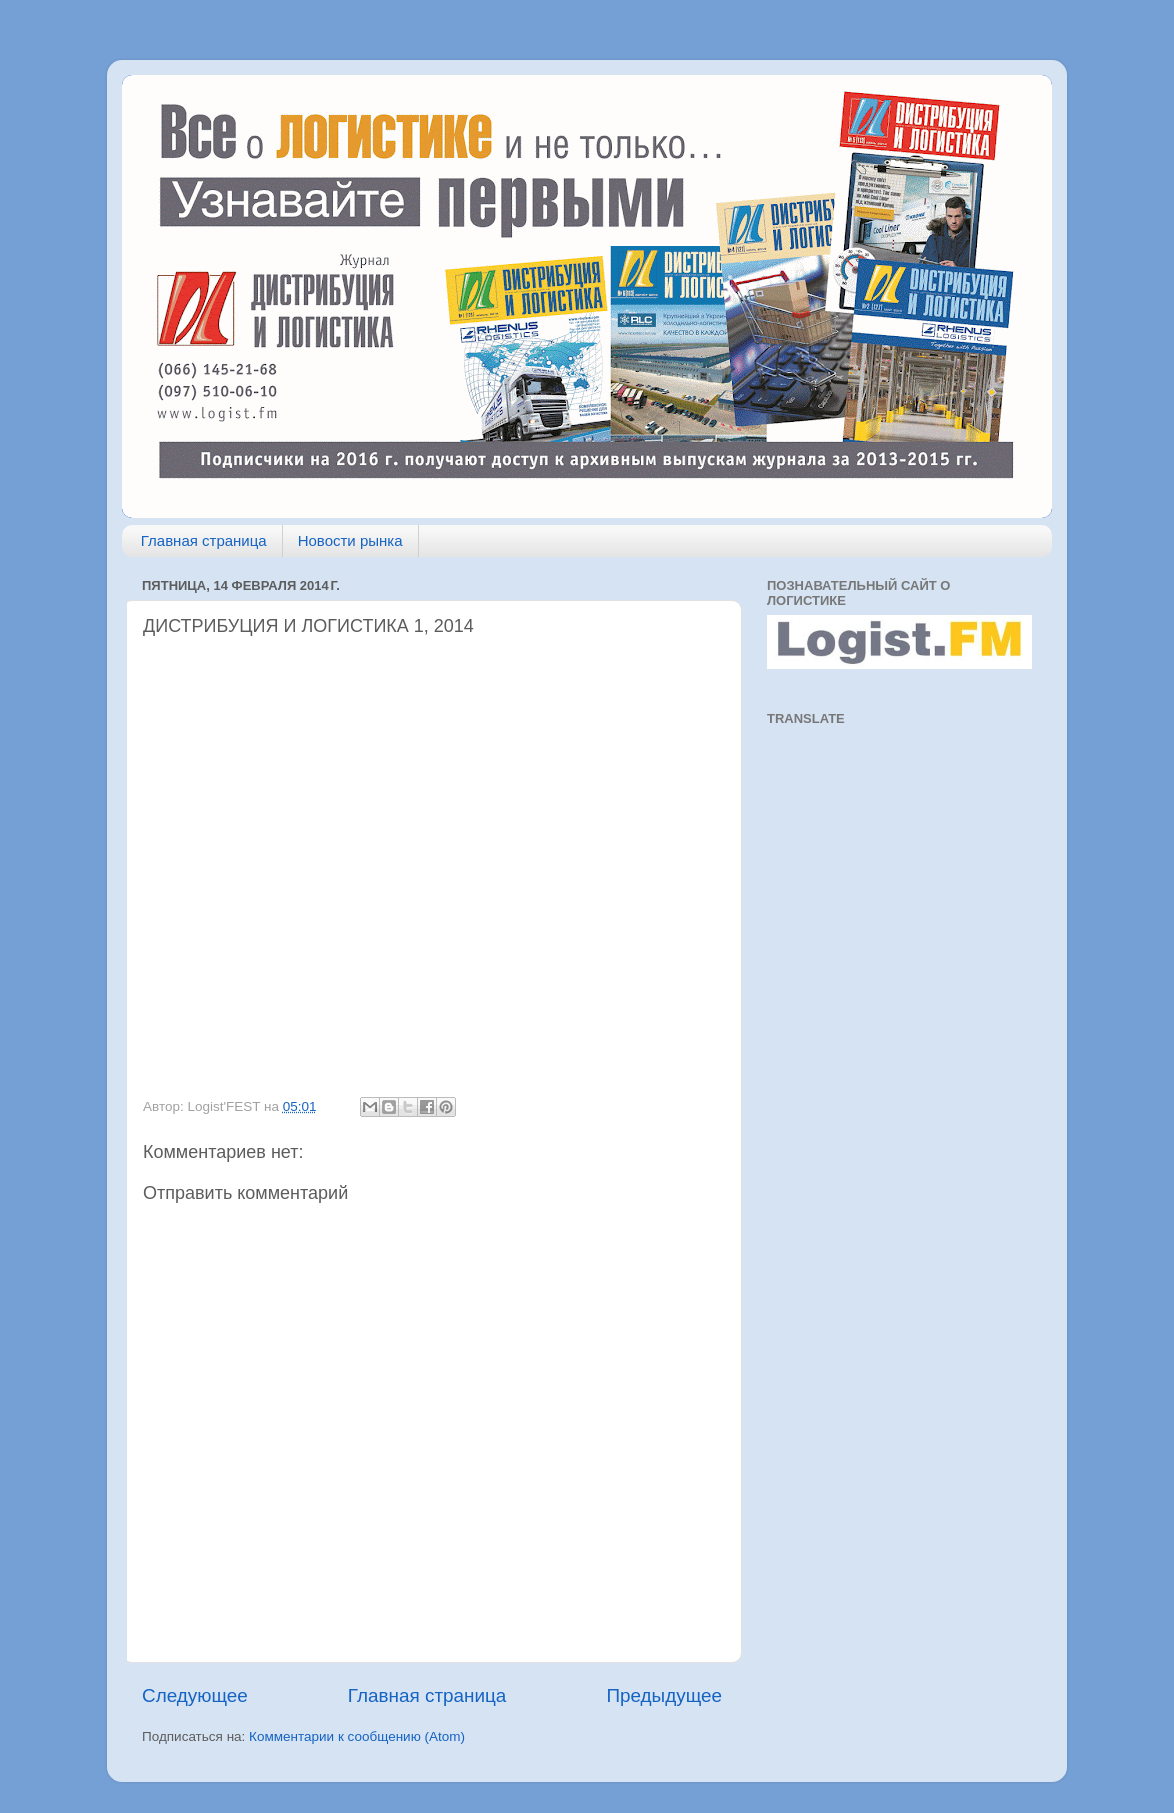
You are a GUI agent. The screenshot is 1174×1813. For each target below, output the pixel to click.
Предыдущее (664, 1695)
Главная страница (204, 540)
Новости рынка (350, 540)
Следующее (195, 1695)
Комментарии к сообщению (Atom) (357, 1736)
